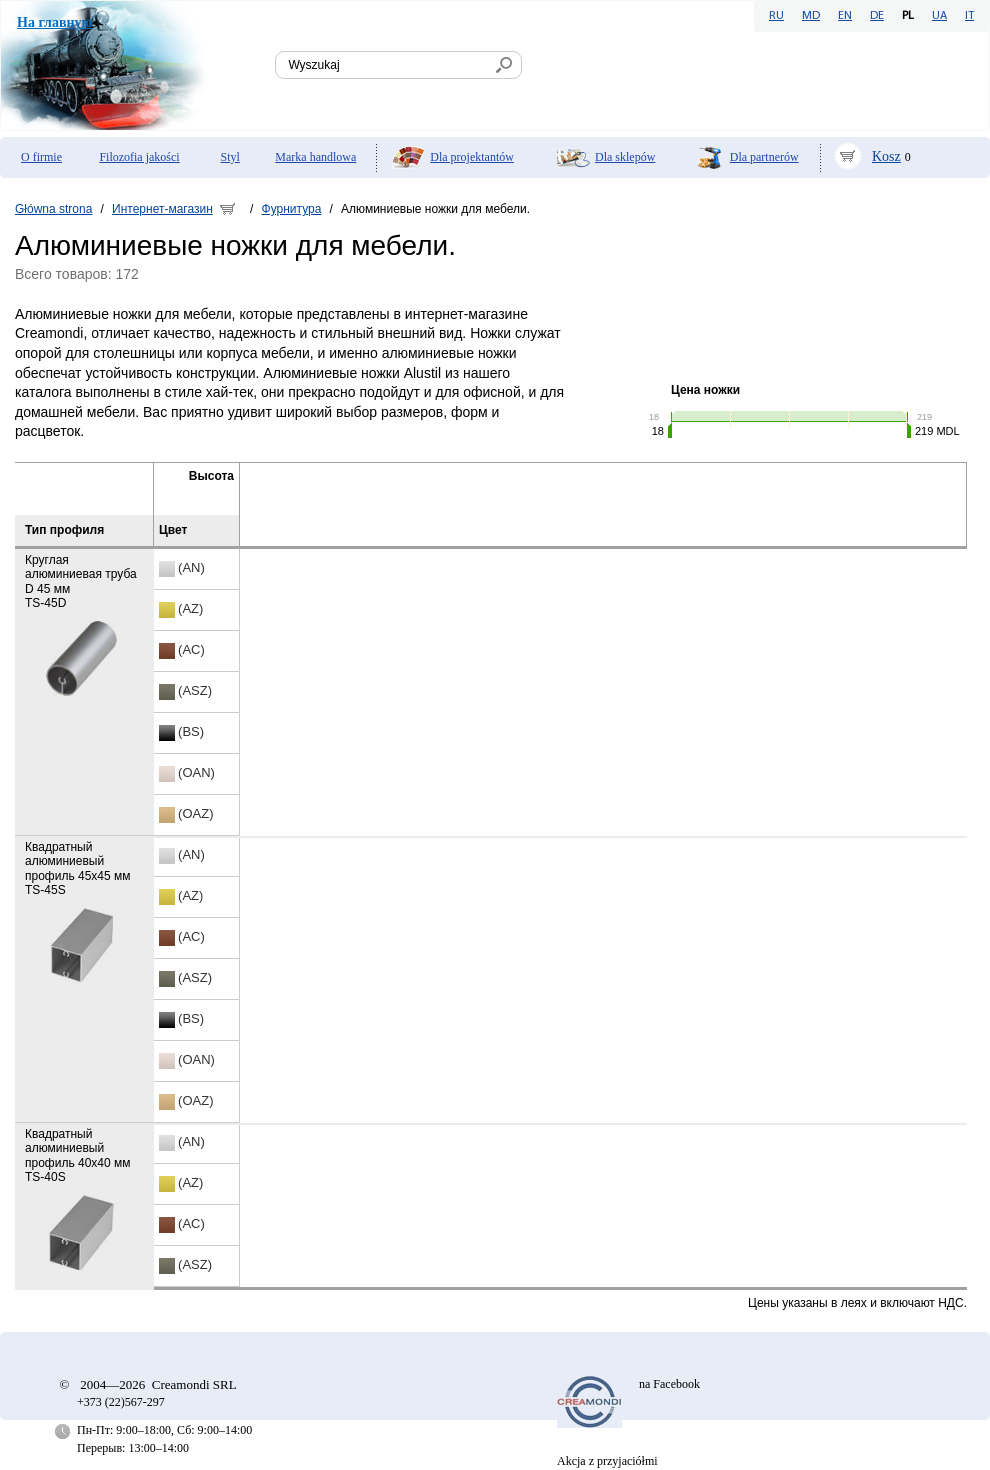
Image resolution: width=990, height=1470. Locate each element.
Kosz (886, 156)
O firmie (41, 157)
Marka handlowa (315, 157)
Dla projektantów (472, 157)
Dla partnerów (764, 157)
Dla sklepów (625, 157)
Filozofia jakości (139, 157)
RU (776, 16)
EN (845, 16)
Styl (230, 157)
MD (811, 16)
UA (939, 16)
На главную (54, 22)
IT (969, 16)
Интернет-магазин (162, 209)
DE (877, 16)
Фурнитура (292, 209)
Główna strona (53, 209)
